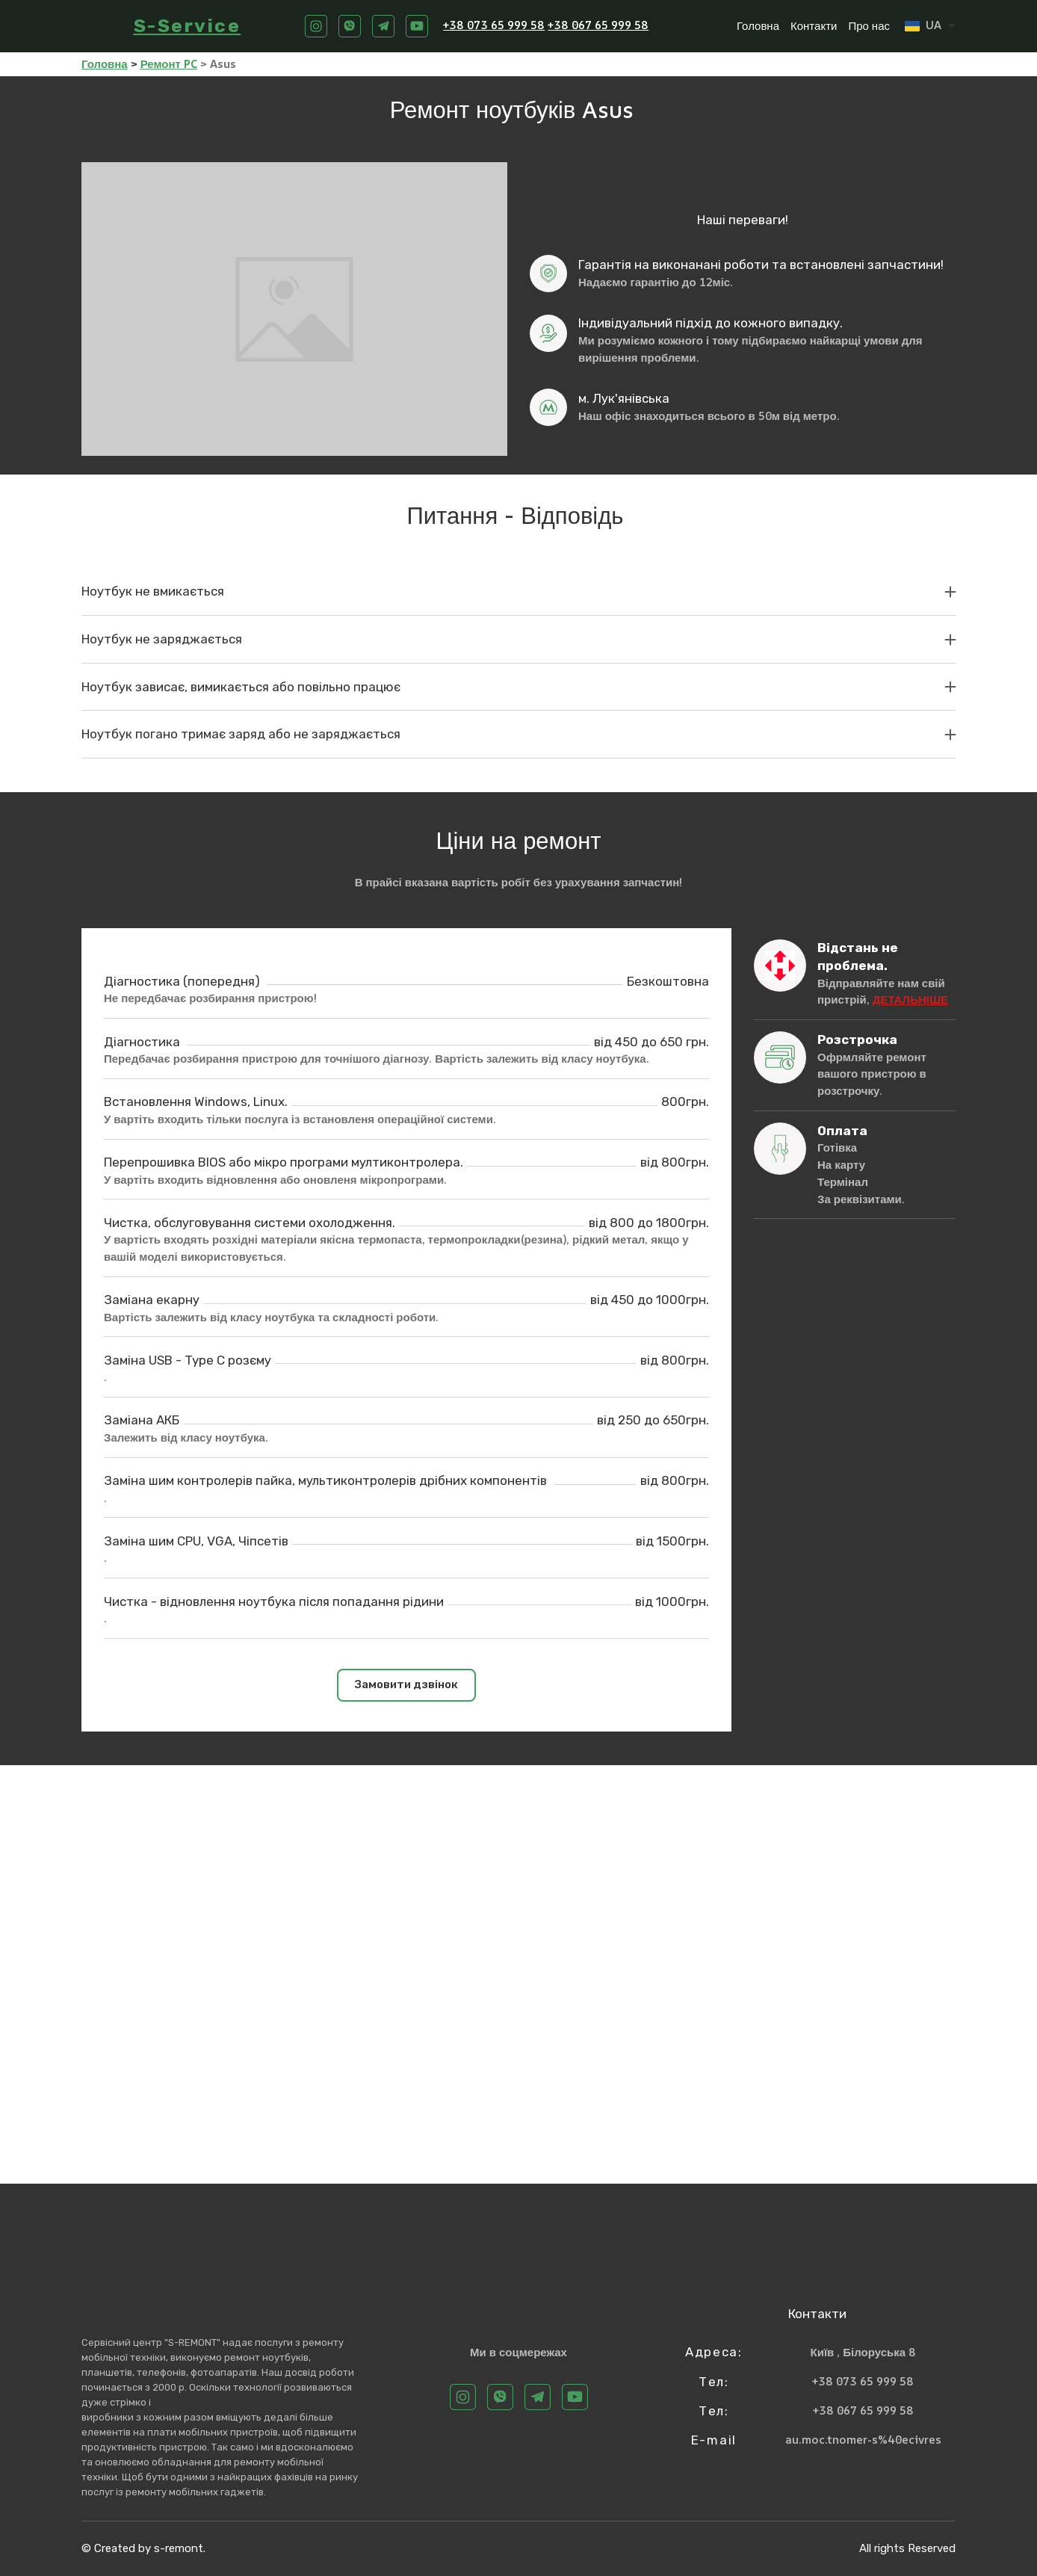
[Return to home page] (100, 26)
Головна (758, 26)
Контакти (813, 26)
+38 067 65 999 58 (598, 25)
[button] (316, 26)
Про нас (869, 26)
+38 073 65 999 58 (494, 25)
